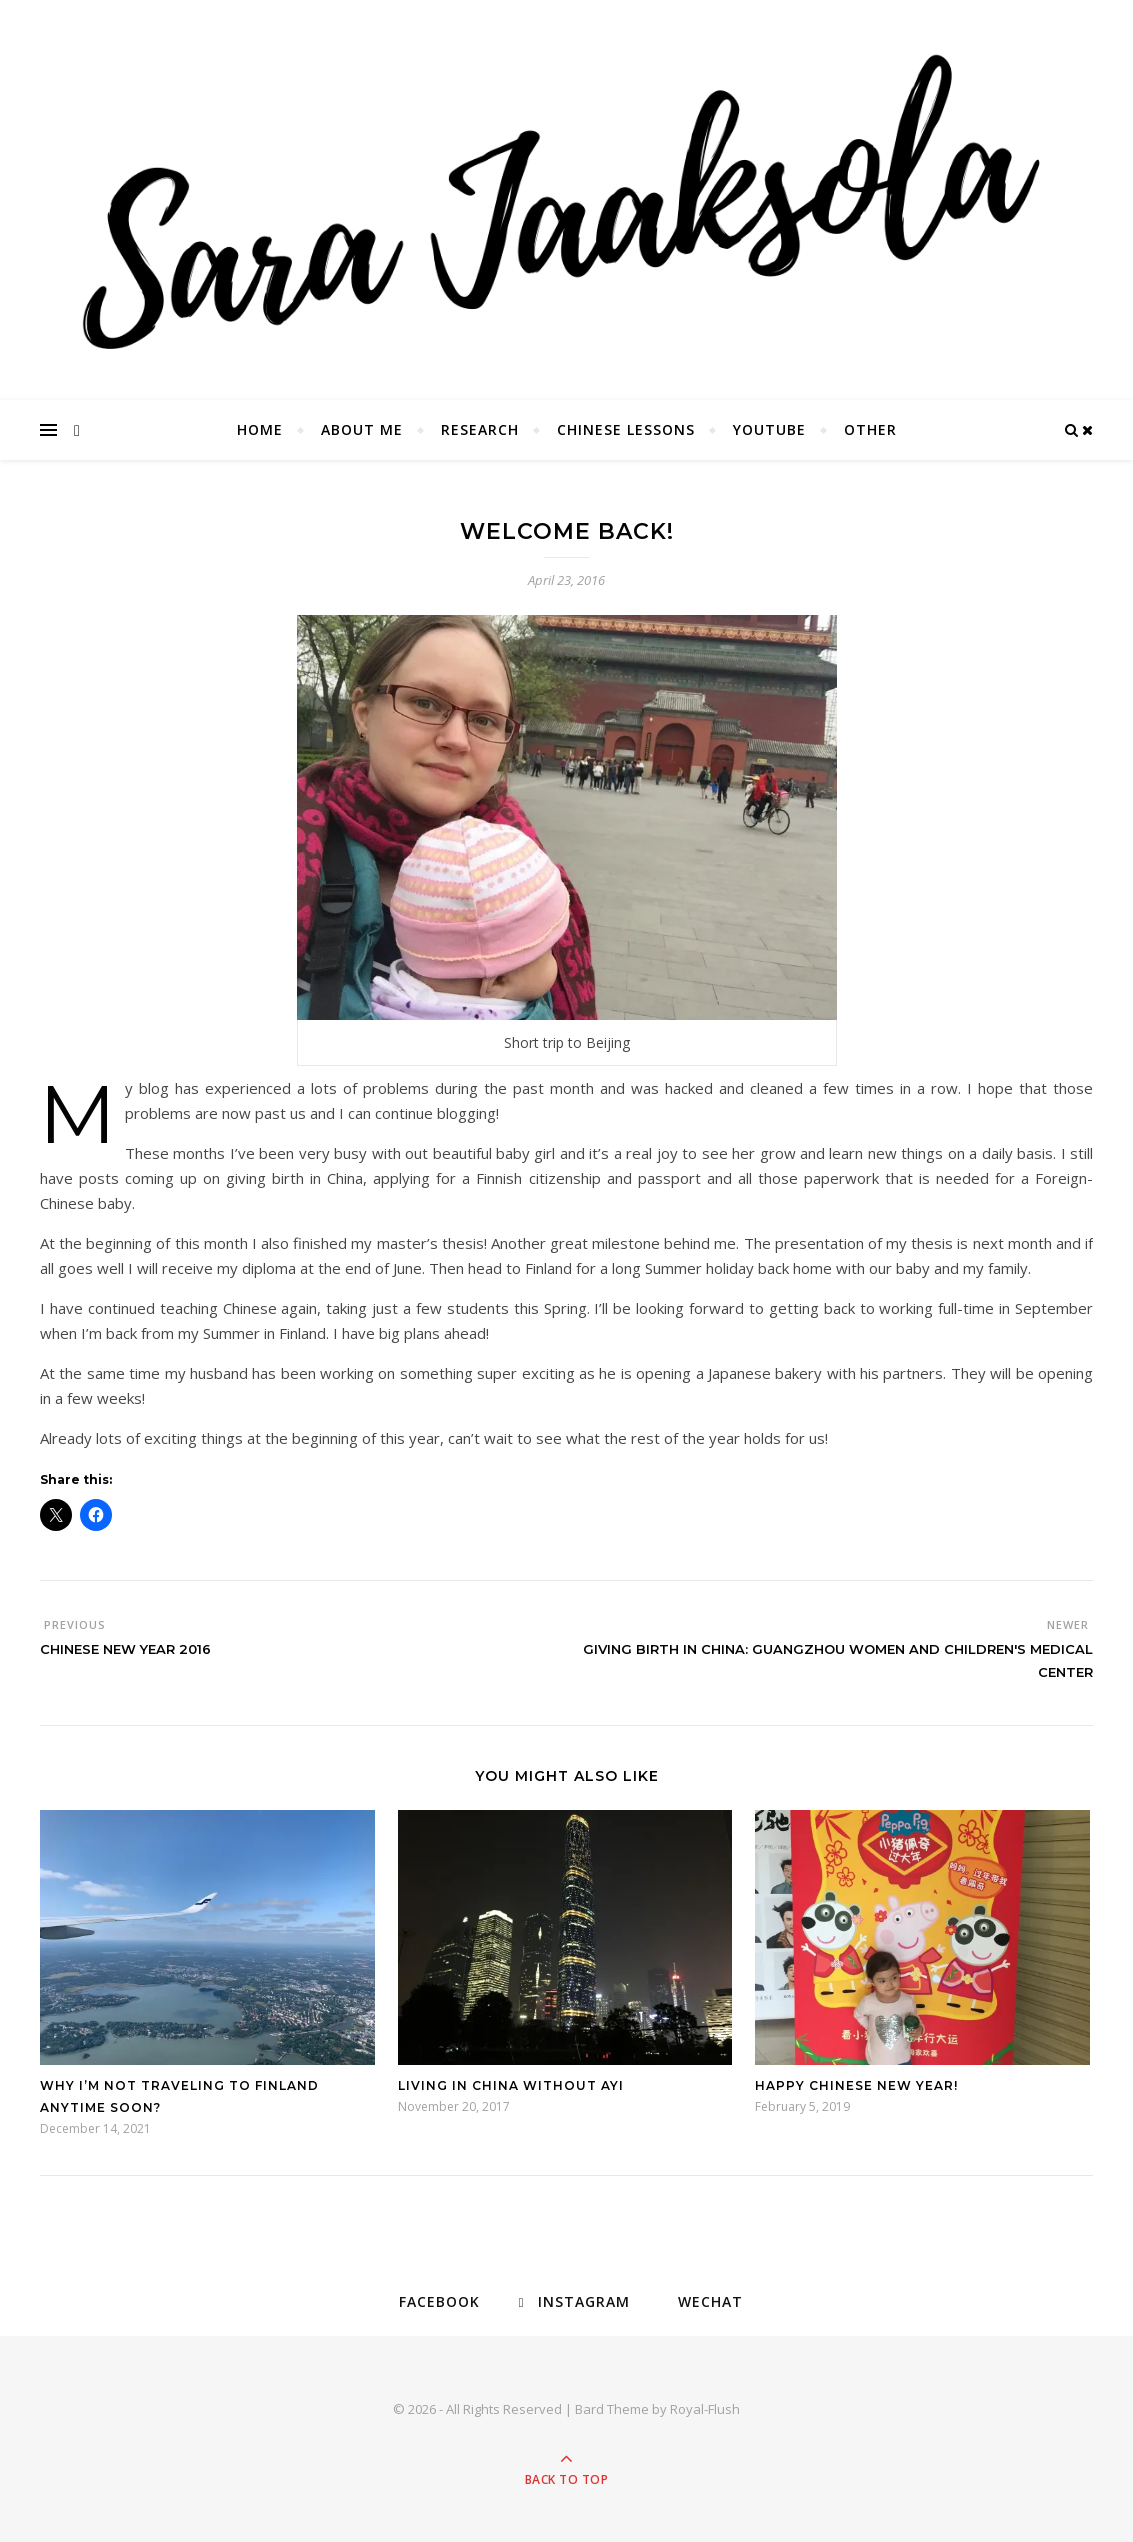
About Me (362, 429)
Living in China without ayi (511, 2085)
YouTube (769, 429)
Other (870, 429)
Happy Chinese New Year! (856, 2085)
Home (260, 429)
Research (480, 429)
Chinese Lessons (626, 429)
